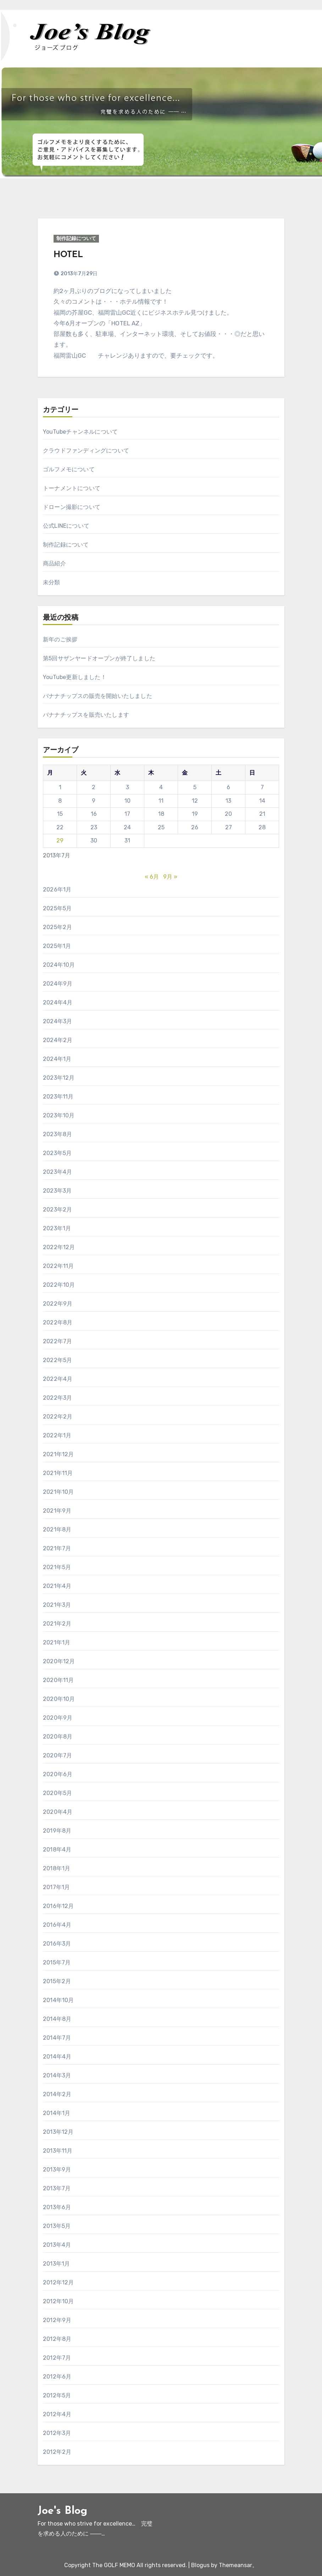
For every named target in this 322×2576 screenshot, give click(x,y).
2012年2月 (57, 2451)
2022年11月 (58, 1266)
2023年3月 (57, 1190)
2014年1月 (56, 2113)
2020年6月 (57, 1774)
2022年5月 (57, 1360)
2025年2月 (57, 927)
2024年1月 (57, 1059)
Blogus (200, 2565)
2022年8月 (57, 1322)
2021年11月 (58, 1473)
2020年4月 (57, 1811)
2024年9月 (57, 983)
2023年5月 (57, 1153)
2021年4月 (57, 1586)
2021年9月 (57, 1510)
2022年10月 (59, 1284)
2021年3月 (57, 1604)
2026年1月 (57, 889)
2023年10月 (59, 1115)
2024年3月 (57, 1021)
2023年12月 (59, 1077)
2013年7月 (57, 2188)
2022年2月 (57, 1416)
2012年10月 (58, 2301)
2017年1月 (56, 1887)
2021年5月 (57, 1567)
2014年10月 (58, 2000)
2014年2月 (57, 2094)
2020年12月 (59, 1661)
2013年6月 (57, 2207)
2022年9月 (57, 1303)
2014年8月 (57, 2019)
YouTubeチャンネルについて (80, 431)
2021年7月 (57, 1548)
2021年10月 (58, 1491)
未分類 (51, 582)
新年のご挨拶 (60, 639)
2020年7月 (57, 1755)
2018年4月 (57, 1849)
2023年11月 (58, 1096)
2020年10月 (59, 1699)
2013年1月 (56, 2263)
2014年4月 (57, 2056)
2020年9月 (57, 1717)
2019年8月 (57, 1830)
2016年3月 (57, 1943)
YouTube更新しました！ (74, 677)
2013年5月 (57, 2226)
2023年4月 (57, 1171)
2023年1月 (57, 1228)
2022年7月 (57, 1341)
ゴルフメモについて (69, 469)
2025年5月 (57, 908)
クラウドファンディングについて (86, 450)
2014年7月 (57, 2037)
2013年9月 (57, 2169)
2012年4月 (57, 2414)
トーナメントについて (71, 488)
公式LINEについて (66, 525)
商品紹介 (54, 563)
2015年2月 (57, 1981)
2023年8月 (57, 1134)
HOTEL (68, 255)
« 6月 (152, 876)
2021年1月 (56, 1642)
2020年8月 (57, 1736)
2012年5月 (57, 2395)
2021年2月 (57, 1623)
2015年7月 (57, 1962)
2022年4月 (57, 1379)
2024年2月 (57, 1040)
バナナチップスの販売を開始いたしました (97, 696)
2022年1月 (57, 1435)
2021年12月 (58, 1454)
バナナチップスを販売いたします (86, 714)
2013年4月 (57, 2244)
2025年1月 (57, 946)
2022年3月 (57, 1397)
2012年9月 (57, 2320)
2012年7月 (57, 2357)
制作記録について (76, 238)
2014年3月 (57, 2075)
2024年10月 (59, 964)
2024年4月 (57, 1002)
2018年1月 (56, 1868)
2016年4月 (57, 1924)
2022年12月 (59, 1247)
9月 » (170, 876)
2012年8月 (57, 2339)
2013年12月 (58, 2131)
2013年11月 (58, 2150)
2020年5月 (57, 1793)
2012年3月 (57, 2433)
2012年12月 (58, 2282)
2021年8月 (57, 1529)
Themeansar (235, 2565)
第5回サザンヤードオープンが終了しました (99, 658)
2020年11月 (58, 1680)
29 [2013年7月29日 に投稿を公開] (59, 840)
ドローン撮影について (71, 507)
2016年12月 (58, 1906)
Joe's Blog (62, 2511)
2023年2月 (57, 1209)
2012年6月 (57, 2376)
